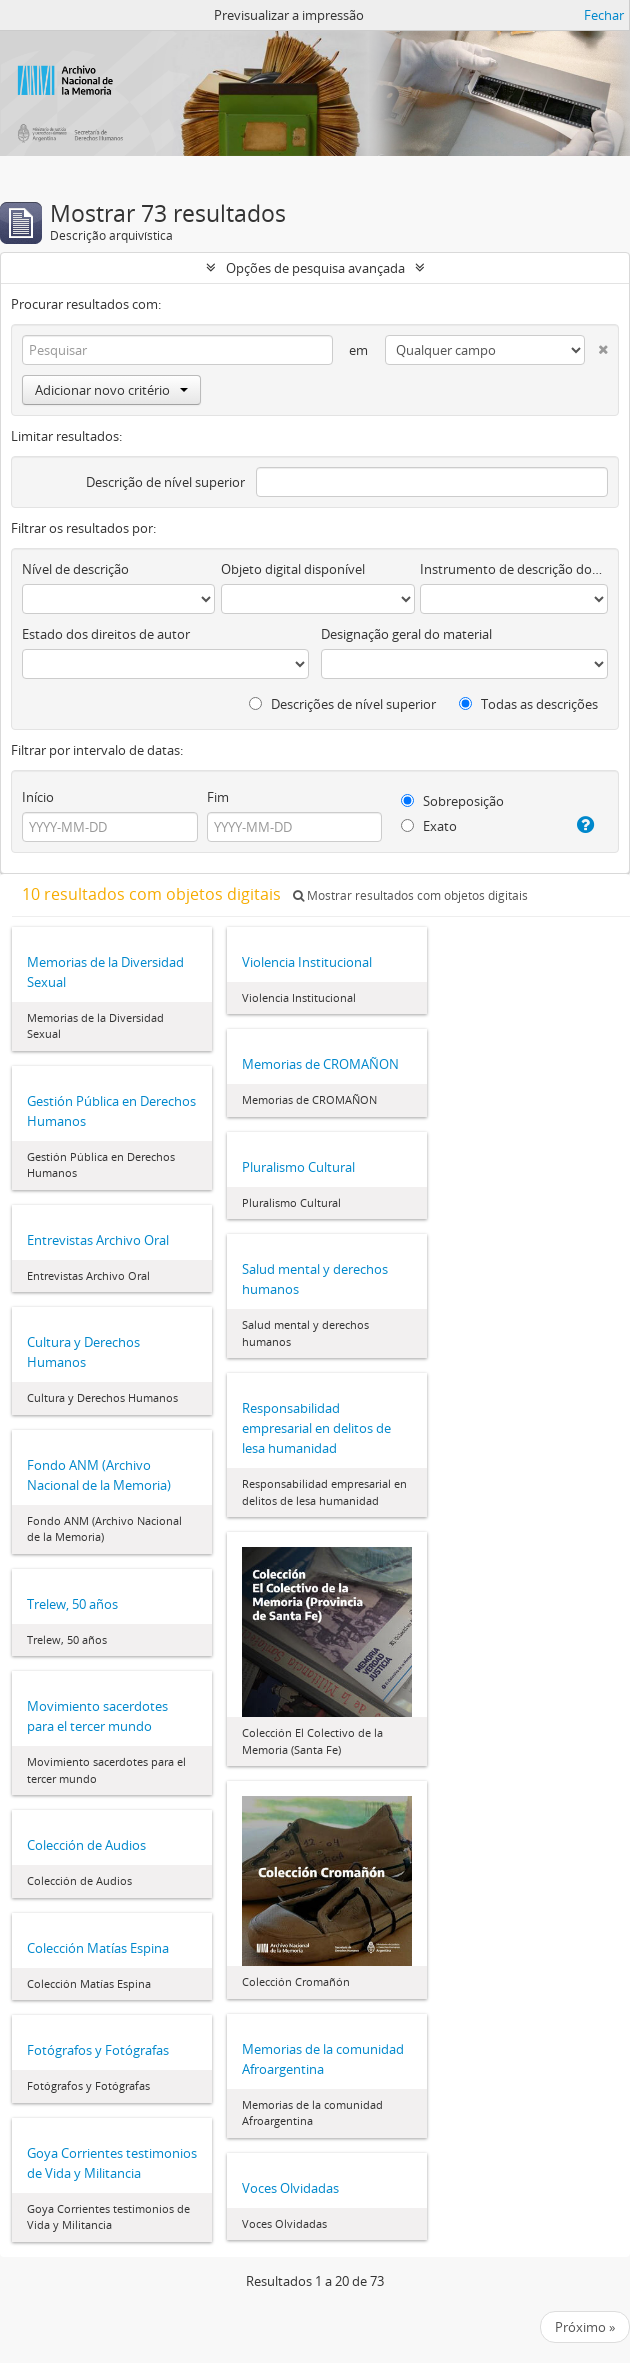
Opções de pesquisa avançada (315, 268)
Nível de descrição (75, 569)
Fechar (604, 15)
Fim (218, 797)
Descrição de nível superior (165, 482)
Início (38, 797)
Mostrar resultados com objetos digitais (410, 895)
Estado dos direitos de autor (106, 634)
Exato (429, 826)
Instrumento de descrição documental (514, 569)
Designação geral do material (406, 634)
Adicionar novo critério (111, 390)
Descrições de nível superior (342, 704)
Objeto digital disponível (293, 569)
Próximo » (585, 2327)
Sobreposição (452, 801)
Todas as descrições (528, 704)
